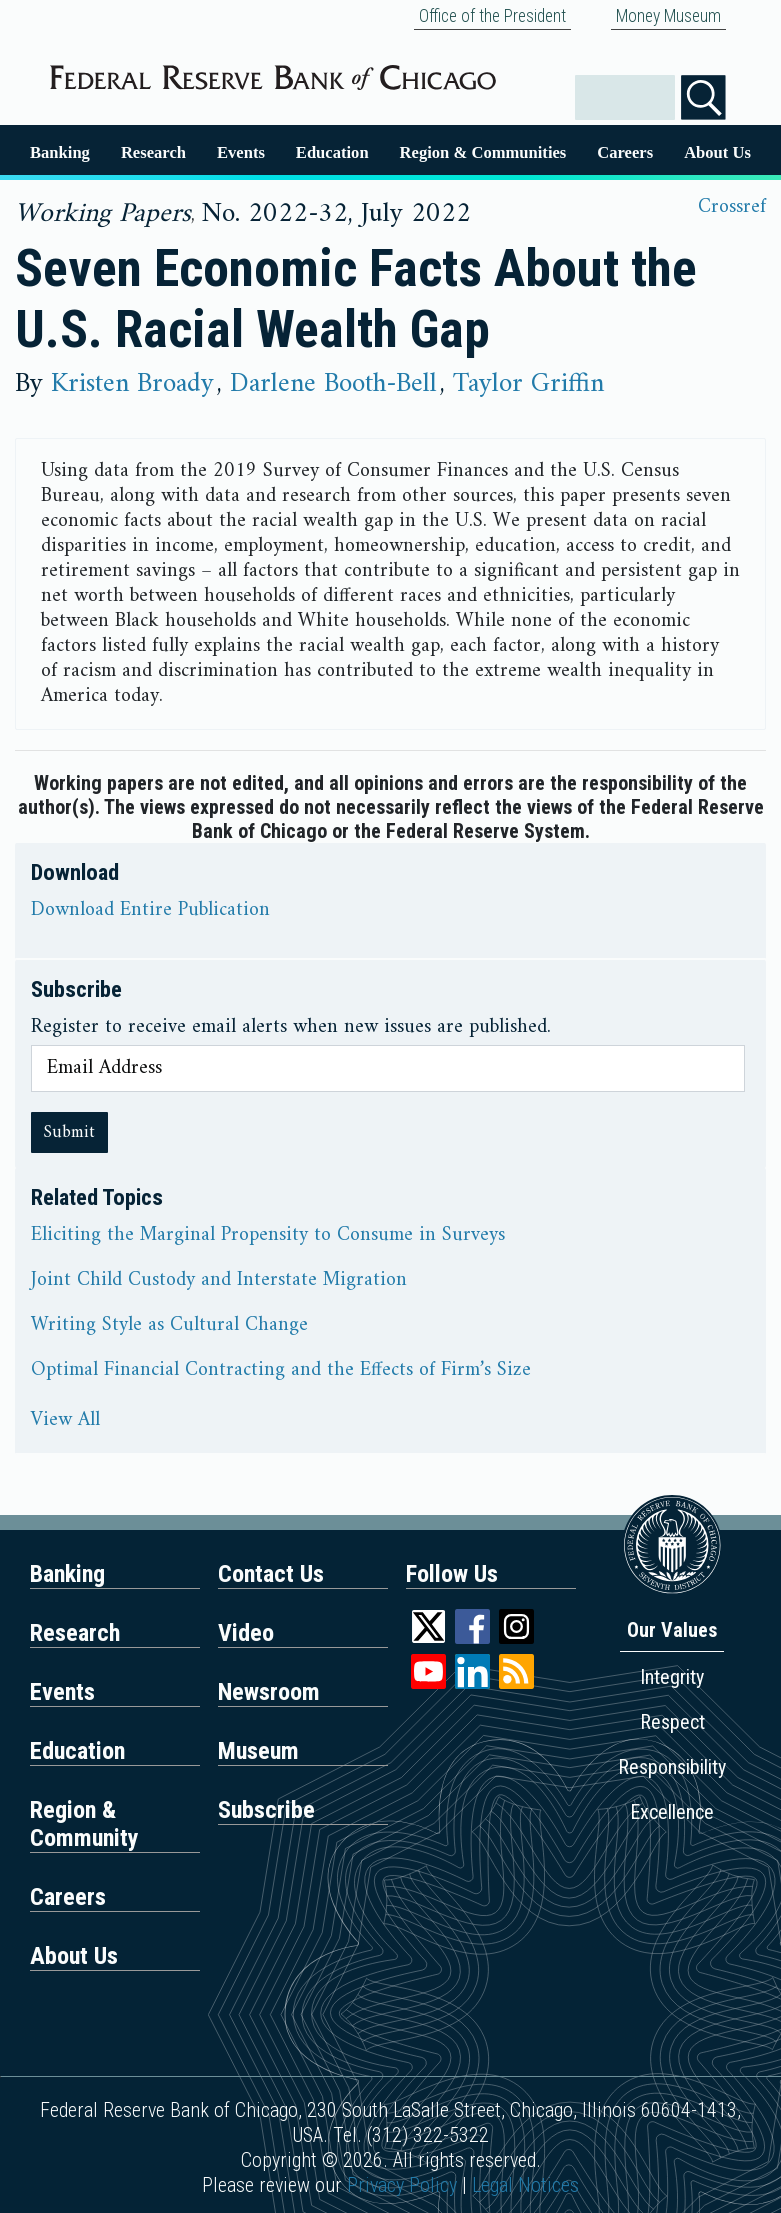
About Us (717, 152)
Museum (258, 1751)
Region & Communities (483, 152)
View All (65, 1421)
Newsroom (269, 1692)
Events (241, 152)
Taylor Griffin (528, 384)
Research (153, 152)
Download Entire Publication (150, 911)
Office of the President (492, 16)
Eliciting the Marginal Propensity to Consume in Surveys (268, 1236)
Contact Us (271, 1574)
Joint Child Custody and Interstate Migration (219, 1281)
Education (332, 152)
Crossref (732, 207)
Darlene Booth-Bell (333, 384)
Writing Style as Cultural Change (169, 1326)
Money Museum (668, 16)
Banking (60, 152)
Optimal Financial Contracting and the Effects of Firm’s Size (281, 1371)
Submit (69, 1132)
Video (246, 1633)
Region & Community (84, 1824)
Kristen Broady (132, 384)
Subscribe (266, 1810)
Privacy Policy (402, 2185)
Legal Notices (525, 2185)
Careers (625, 152)
